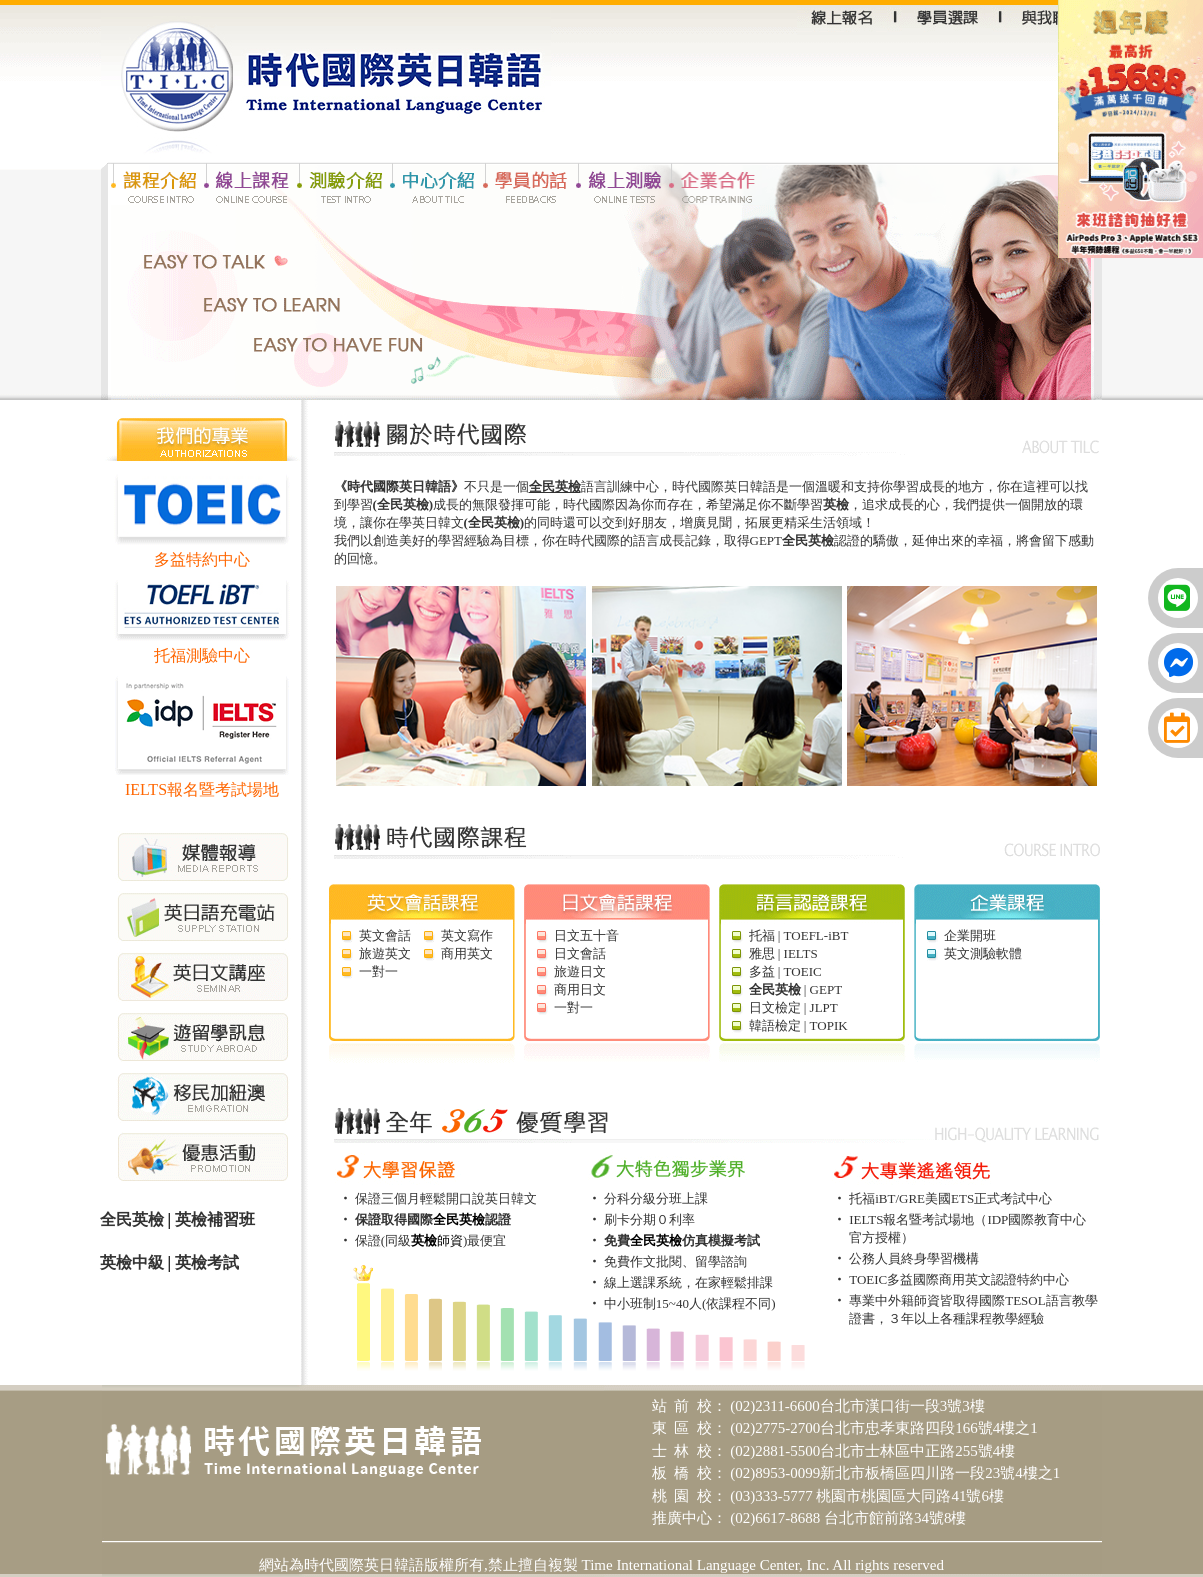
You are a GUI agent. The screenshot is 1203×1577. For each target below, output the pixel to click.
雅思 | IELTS (783, 953)
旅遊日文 (580, 971)
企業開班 (970, 935)
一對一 (378, 971)
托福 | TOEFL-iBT (799, 935)
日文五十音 (586, 935)
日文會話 (580, 953)
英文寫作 (467, 935)
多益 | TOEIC (785, 971)
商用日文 (580, 989)
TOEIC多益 (881, 1279)
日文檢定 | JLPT (793, 1007)
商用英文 (467, 953)
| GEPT (796, 989)
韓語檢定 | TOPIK (798, 1025)
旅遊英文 (385, 953)
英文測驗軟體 (983, 953)
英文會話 (385, 935)
